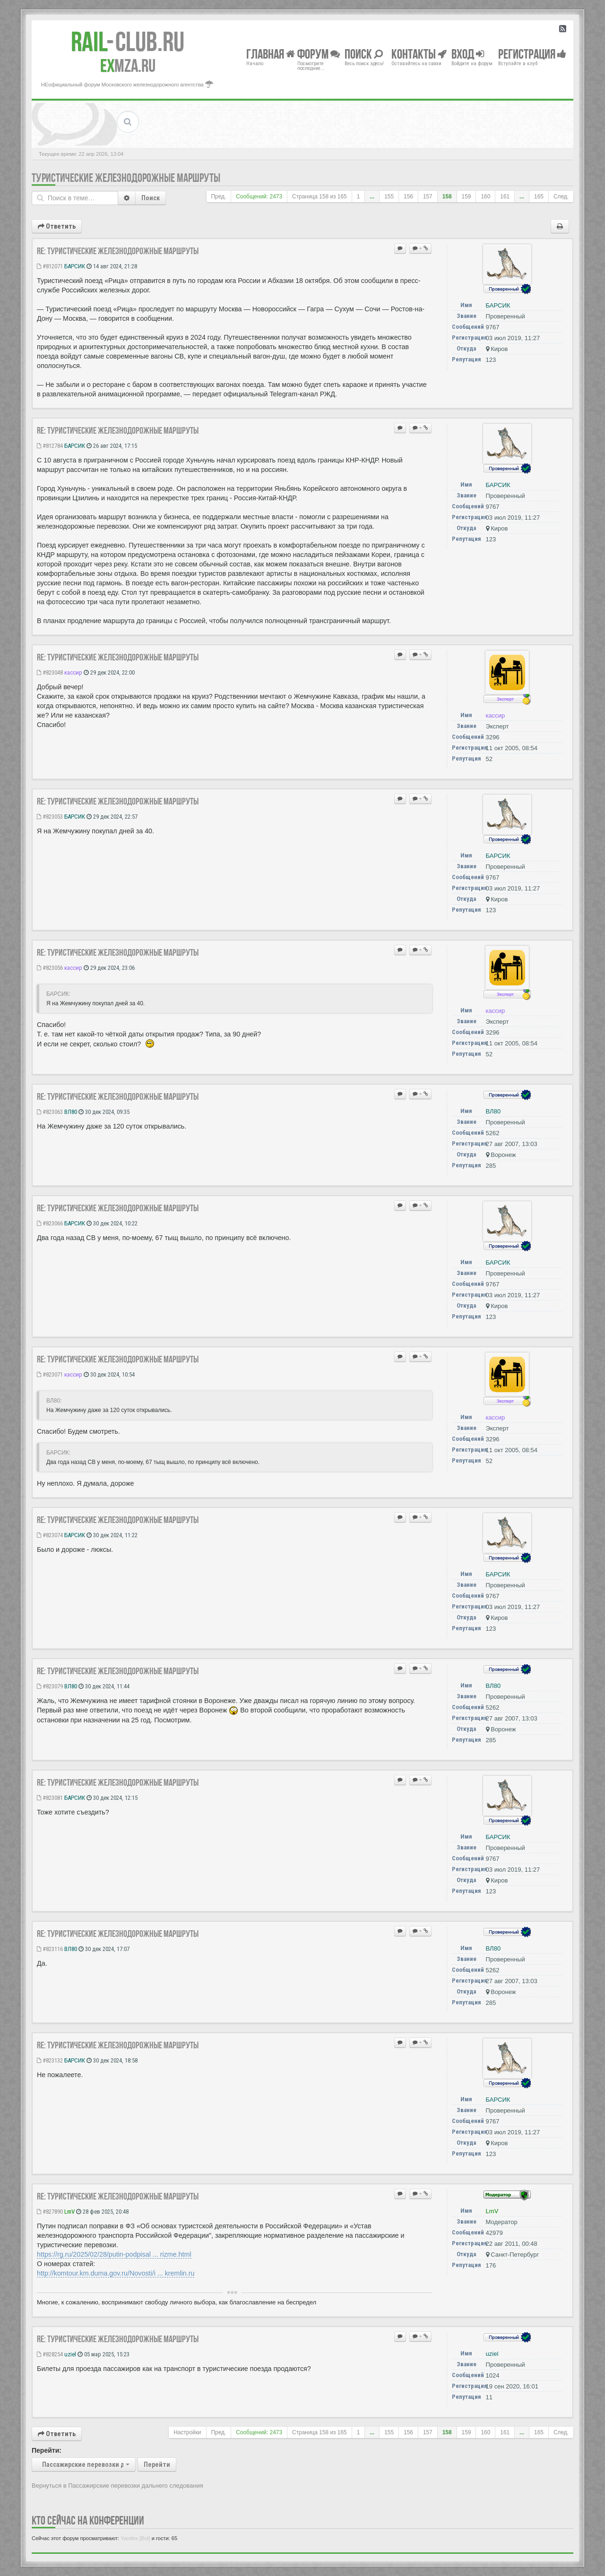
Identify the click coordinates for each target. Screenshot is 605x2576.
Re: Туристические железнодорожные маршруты (118, 251)
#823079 (50, 1686)
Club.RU (127, 41)
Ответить (57, 226)
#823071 (50, 1374)
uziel (70, 2354)
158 (447, 196)
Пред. (218, 196)
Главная (270, 53)
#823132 (50, 2060)
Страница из (319, 196)
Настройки (187, 2432)
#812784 (50, 445)
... (372, 196)
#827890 (50, 2211)
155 (389, 196)
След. (561, 196)
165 (539, 196)
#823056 (50, 967)
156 (408, 196)
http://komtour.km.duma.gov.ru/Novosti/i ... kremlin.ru (115, 2273)
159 (466, 196)
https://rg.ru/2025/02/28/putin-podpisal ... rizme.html (114, 2254)
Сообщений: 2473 (259, 196)
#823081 (50, 1797)
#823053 (50, 816)
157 (427, 196)
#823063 (50, 1111)
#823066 (50, 1223)
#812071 (50, 266)
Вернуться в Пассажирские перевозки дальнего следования (117, 2485)
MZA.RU (128, 66)
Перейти (157, 2464)
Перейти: (46, 2450)
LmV (69, 2211)
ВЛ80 (70, 1111)
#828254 (50, 2354)
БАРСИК (74, 266)
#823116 (50, 1948)
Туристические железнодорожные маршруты (126, 177)
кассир (73, 672)
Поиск (150, 198)
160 (485, 196)
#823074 (50, 1535)
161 (505, 196)
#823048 (50, 672)
